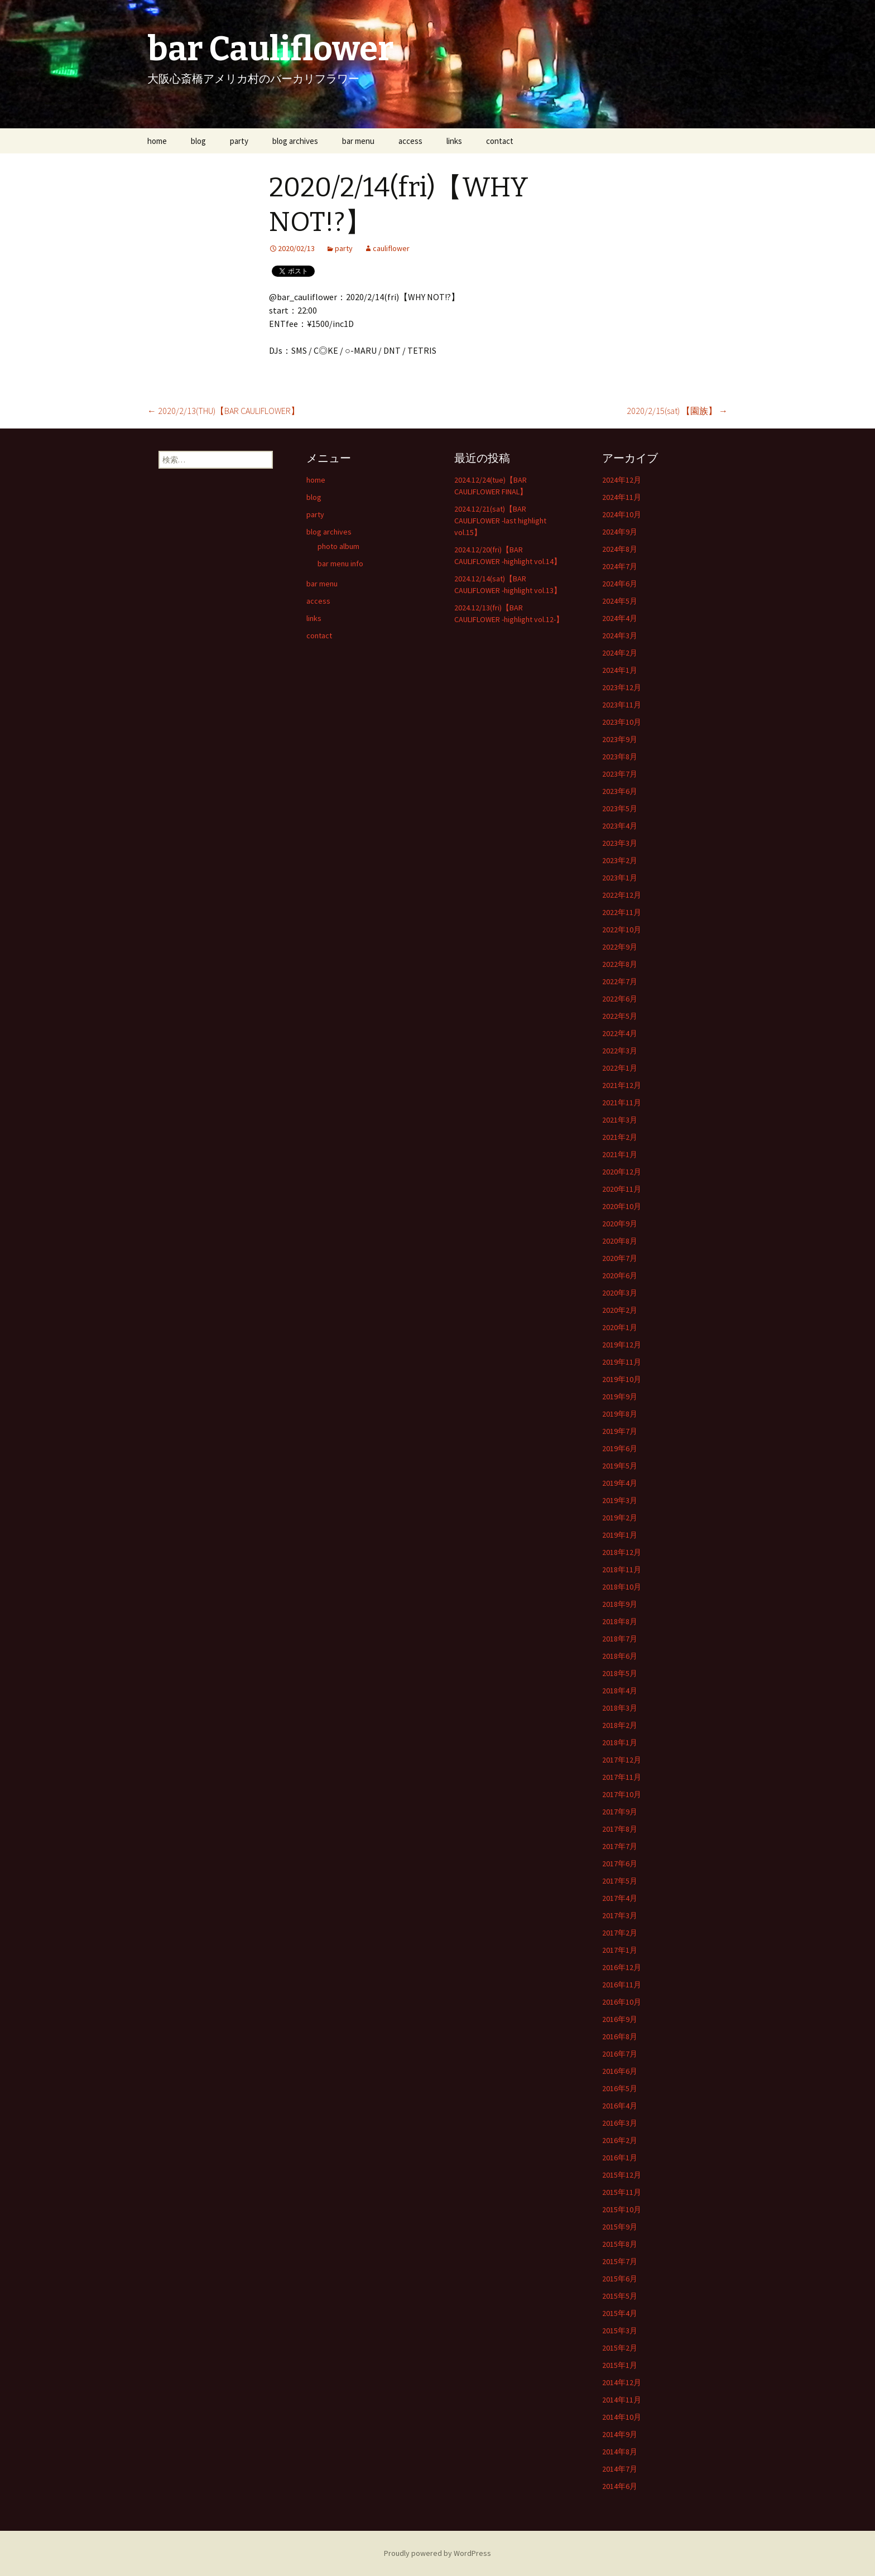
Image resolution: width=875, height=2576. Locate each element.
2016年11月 (621, 1985)
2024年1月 (619, 670)
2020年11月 (621, 1189)
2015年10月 (621, 2209)
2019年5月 (619, 1466)
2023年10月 (621, 722)
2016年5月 (619, 2088)
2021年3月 (619, 1120)
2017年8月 (619, 1829)
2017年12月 (621, 1760)
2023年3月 (619, 843)
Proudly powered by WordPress (437, 2553)
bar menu (358, 141)
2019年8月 (619, 1414)
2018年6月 (619, 1656)
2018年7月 (619, 1639)
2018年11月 (621, 1569)
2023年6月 (619, 791)
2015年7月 (619, 2261)
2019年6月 (619, 1448)
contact (499, 141)
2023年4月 (619, 826)
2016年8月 (619, 2036)
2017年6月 (619, 1863)
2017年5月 (619, 1881)
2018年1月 (619, 1742)
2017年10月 (621, 1794)
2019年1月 (619, 1535)
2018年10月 (621, 1587)
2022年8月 (619, 964)
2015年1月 (619, 2365)
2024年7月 (619, 566)
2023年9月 (619, 739)
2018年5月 (619, 1673)
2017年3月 (619, 1915)
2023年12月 (621, 687)
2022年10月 (621, 930)
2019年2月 (619, 1518)
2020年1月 (619, 1327)
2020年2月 (619, 1310)
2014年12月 (621, 2382)
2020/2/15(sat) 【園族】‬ (677, 410)
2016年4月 (619, 2106)
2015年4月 (619, 2313)
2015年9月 (619, 2227)
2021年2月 (619, 1137)
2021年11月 (621, 1102)
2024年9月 (619, 532)
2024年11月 (621, 497)
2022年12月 (621, 895)
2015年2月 (619, 2348)
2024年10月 (621, 514)
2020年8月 (619, 1241)
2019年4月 (619, 1483)
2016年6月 (619, 2071)
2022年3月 (619, 1051)
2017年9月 (619, 1812)
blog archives (295, 141)
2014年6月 (619, 2486)
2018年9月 (619, 1604)
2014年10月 (621, 2417)
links (454, 141)
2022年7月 (619, 981)
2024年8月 (619, 549)
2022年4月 (619, 1033)
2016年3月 (619, 2123)
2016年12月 (621, 1967)
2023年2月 (619, 860)
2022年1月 (619, 1068)
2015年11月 (621, 2192)
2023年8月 (619, 757)
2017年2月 (619, 1933)
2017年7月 (619, 1846)
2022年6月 (619, 999)
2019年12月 (621, 1345)
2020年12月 (621, 1172)
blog (198, 141)
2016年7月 (619, 2054)
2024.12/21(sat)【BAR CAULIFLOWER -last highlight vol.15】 (500, 520)
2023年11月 (621, 705)
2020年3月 (619, 1293)
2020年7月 (619, 1258)
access (410, 141)
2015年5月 (619, 2296)
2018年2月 (619, 1725)
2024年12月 (621, 480)
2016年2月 (619, 2140)
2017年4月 (619, 1898)
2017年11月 (621, 1777)
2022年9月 (619, 947)
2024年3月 (619, 635)
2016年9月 (619, 2019)
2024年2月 (619, 653)
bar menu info (340, 563)
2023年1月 (619, 878)
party (239, 141)
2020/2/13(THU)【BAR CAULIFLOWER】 (223, 410)
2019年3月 (619, 1500)
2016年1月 (619, 2158)
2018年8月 (619, 1621)
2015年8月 (619, 2244)
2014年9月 (619, 2434)
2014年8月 (619, 2452)
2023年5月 (619, 808)
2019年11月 (621, 1362)
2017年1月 (619, 1950)
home (157, 141)
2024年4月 (619, 618)
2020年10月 (621, 1206)
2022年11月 (621, 912)
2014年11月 (621, 2400)
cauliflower (391, 248)
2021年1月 (619, 1154)
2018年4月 (619, 1691)
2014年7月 (619, 2469)
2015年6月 (619, 2279)
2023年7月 (619, 774)
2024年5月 (619, 601)
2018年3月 (619, 1708)
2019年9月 (619, 1396)
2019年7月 (619, 1431)
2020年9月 (619, 1224)
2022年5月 (619, 1016)
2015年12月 (621, 2175)
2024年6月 (619, 584)
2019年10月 (621, 1379)
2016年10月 (621, 2002)
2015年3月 (619, 2330)
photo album (338, 546)
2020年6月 (619, 1275)
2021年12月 (621, 1085)
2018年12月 (621, 1552)
